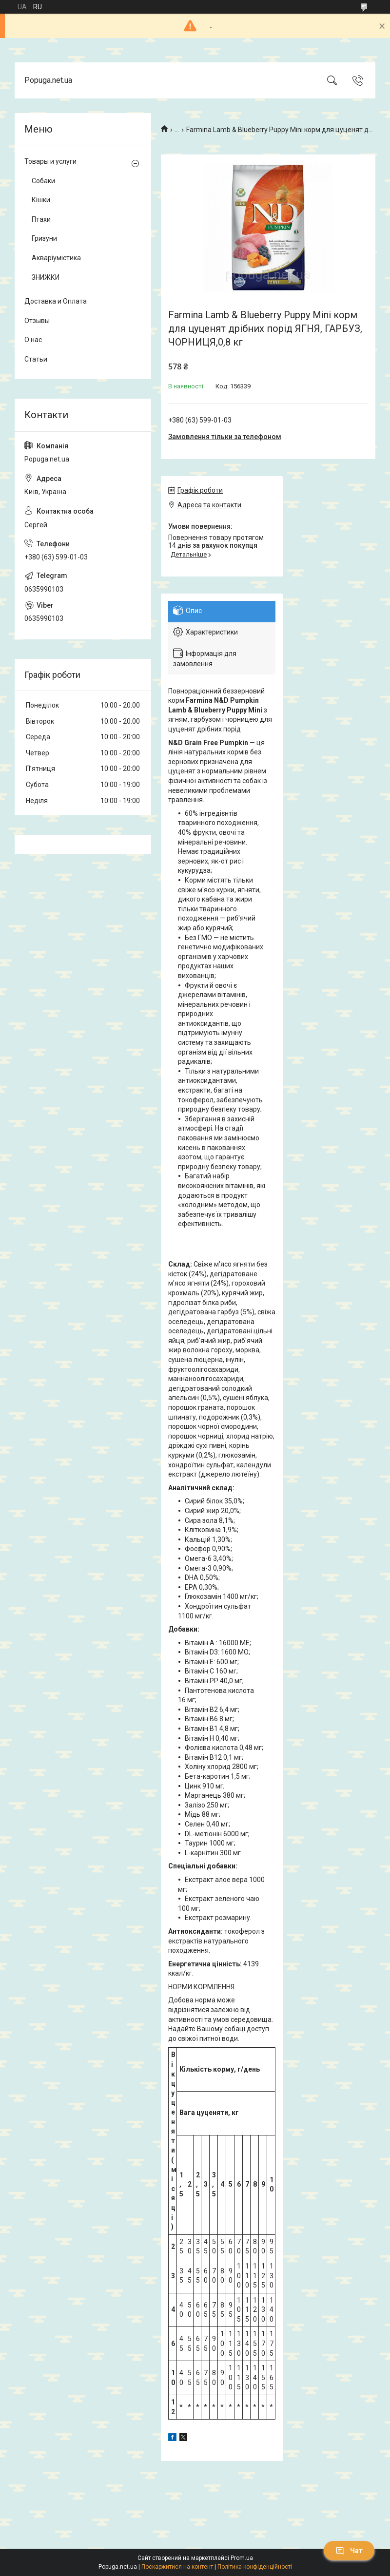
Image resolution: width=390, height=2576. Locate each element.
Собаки (43, 181)
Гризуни (44, 238)
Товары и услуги (50, 161)
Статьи (35, 359)
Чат (349, 2550)
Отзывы (37, 321)
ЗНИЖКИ (45, 277)
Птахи (41, 219)
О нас (33, 340)
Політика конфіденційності (254, 2566)
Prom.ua (242, 2558)
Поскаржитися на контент (177, 2566)
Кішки (41, 200)
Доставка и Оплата (55, 301)
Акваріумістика (56, 258)
